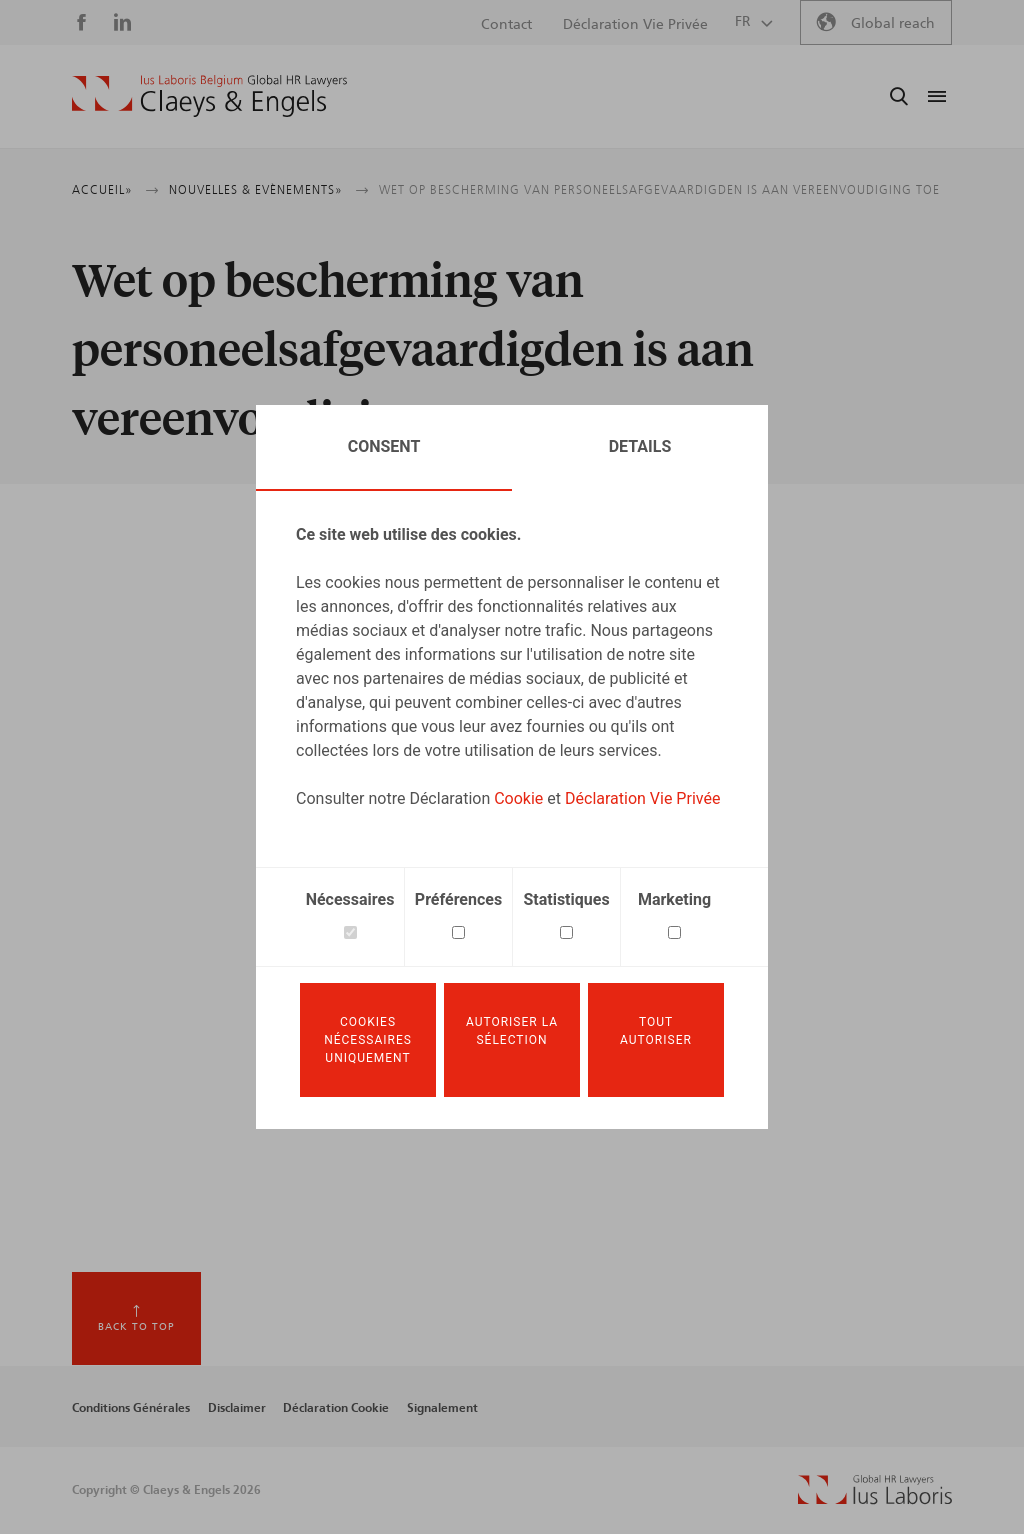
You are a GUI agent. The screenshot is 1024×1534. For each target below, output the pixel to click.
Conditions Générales (131, 1408)
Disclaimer (237, 1408)
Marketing (674, 899)
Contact (506, 25)
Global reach (893, 24)
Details (640, 446)
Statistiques (566, 899)
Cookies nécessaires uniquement (368, 1040)
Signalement (442, 1408)
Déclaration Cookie (336, 1408)
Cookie (518, 798)
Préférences (458, 899)
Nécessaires (350, 899)
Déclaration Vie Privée (642, 798)
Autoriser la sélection (512, 1031)
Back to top (136, 1327)
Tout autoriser (656, 1031)
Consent (384, 446)
